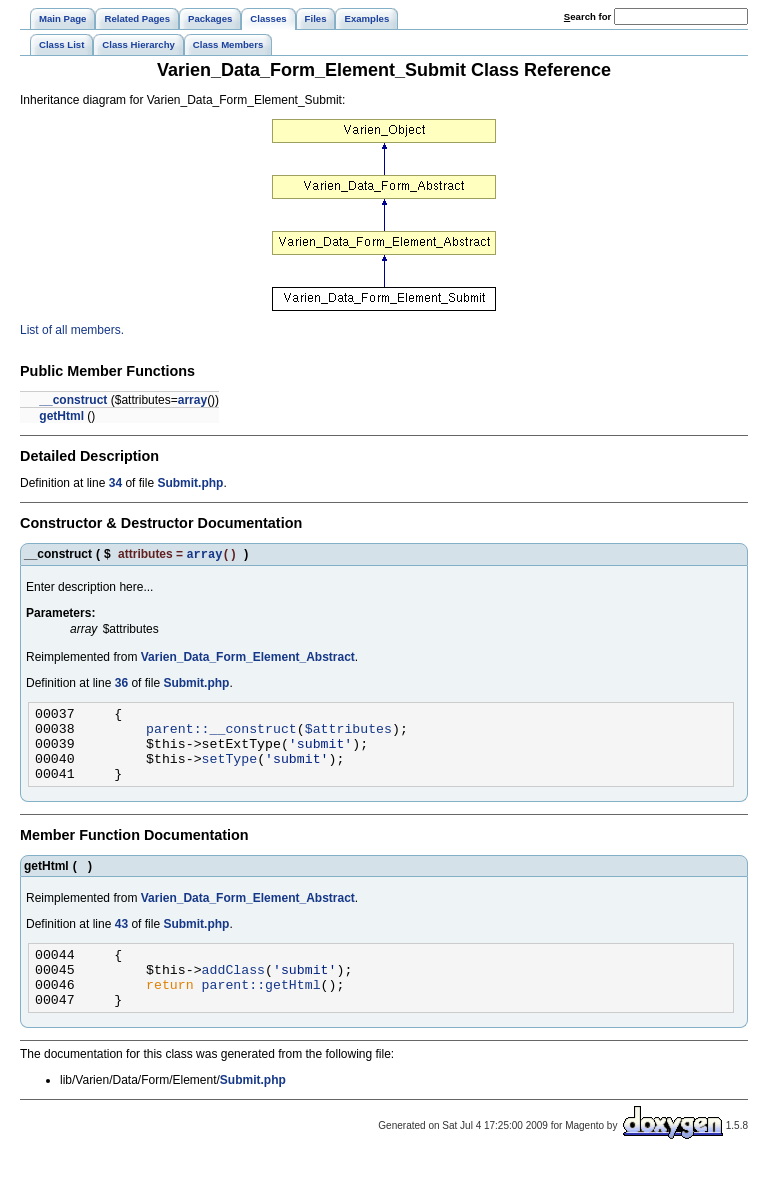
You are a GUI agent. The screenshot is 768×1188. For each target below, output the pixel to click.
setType (230, 772)
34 (115, 483)
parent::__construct (221, 736)
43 (121, 941)
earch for (587, 16)
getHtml (61, 416)
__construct (73, 400)
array (192, 400)
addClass (233, 992)
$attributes (348, 736)
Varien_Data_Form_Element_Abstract (248, 659)
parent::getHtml (261, 1010)
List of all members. (72, 330)
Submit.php (190, 483)
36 (121, 685)
